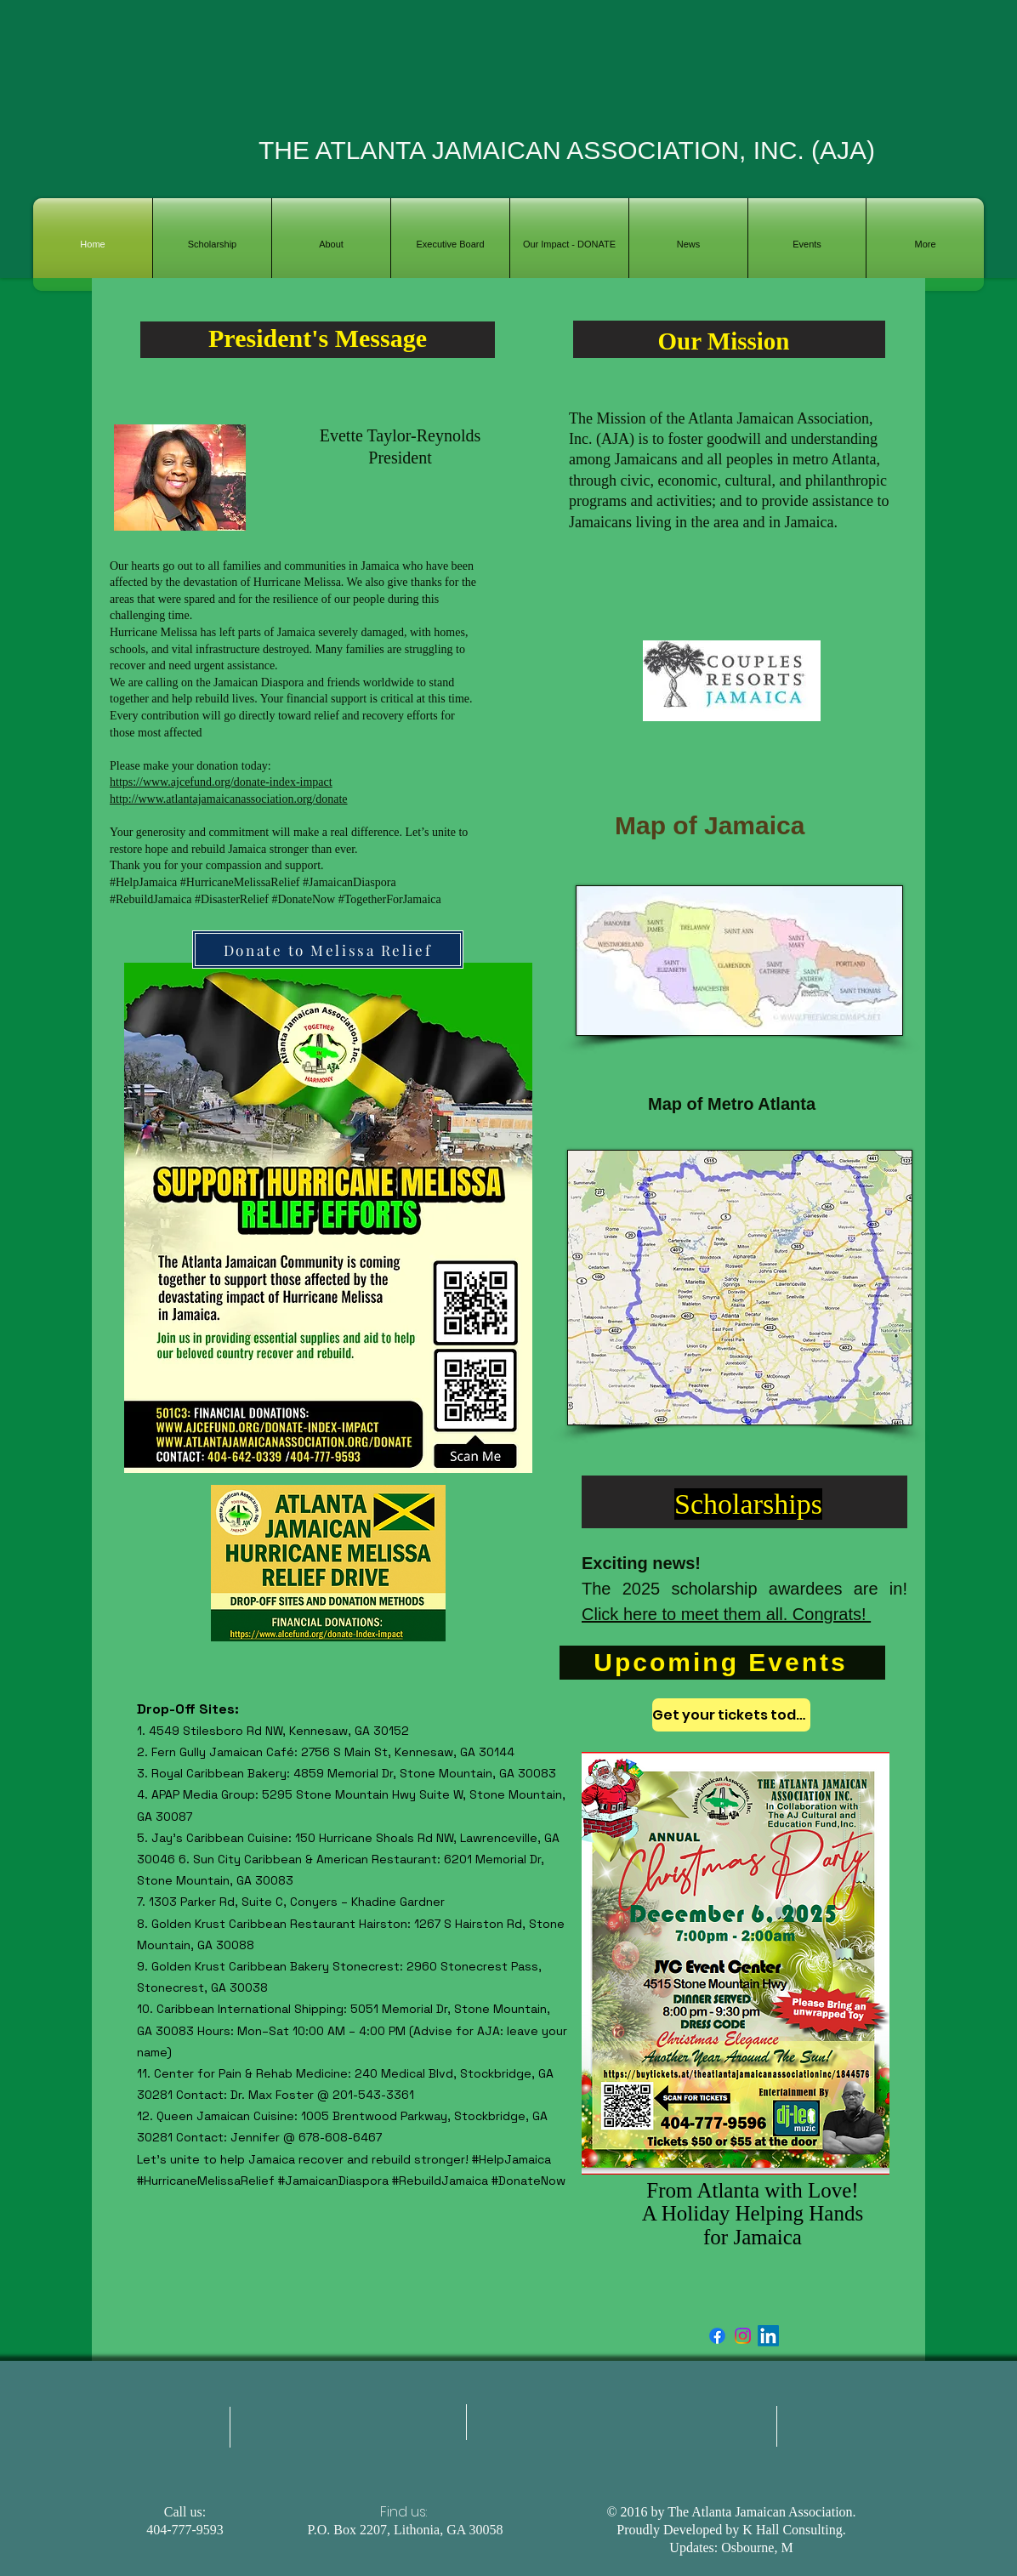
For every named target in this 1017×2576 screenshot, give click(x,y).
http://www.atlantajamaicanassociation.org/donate (229, 799)
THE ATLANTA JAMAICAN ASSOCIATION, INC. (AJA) (567, 150)
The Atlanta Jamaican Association (760, 2512)
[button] (331, 244)
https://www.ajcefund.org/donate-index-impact (221, 782)
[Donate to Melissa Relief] (327, 949)
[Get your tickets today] (731, 1715)
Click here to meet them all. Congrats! (726, 1614)
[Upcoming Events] (722, 1663)
